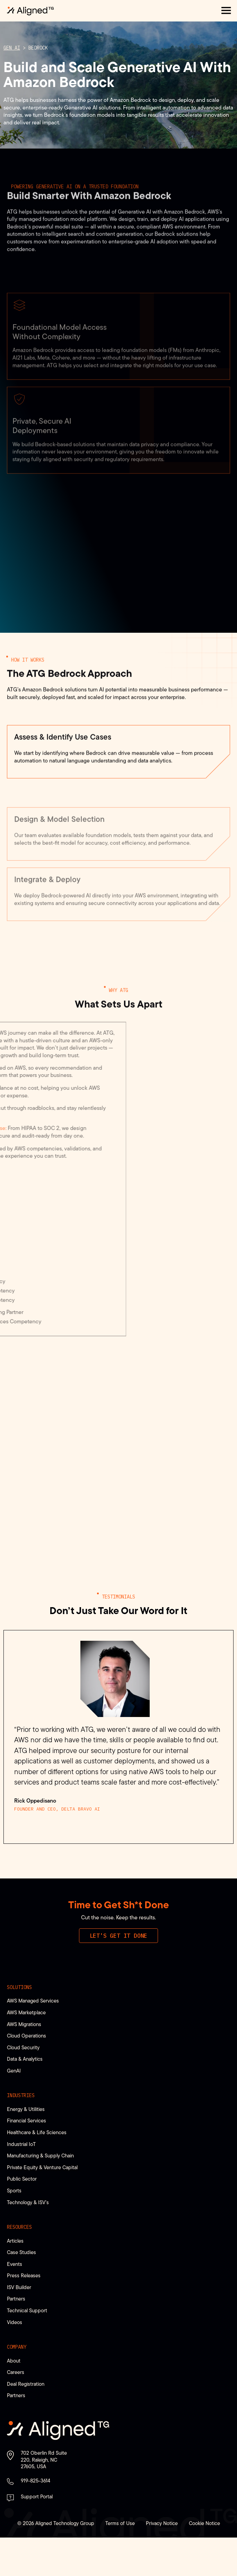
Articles (15, 2279)
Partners (16, 2337)
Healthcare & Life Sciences (37, 2170)
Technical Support (27, 2348)
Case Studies (21, 2290)
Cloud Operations (26, 2073)
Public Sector (22, 2217)
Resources (19, 2265)
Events (14, 2302)
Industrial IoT (21, 2182)
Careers (15, 2410)
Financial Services (26, 2159)
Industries (21, 2134)
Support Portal (37, 2535)
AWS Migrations (24, 2062)
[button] (226, 10)
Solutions (19, 2025)
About (13, 2398)
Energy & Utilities (26, 2147)
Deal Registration (25, 2422)
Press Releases (24, 2313)
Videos (14, 2360)
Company (16, 2385)
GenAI (14, 2108)
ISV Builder (19, 2325)
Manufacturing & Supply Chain (40, 2193)
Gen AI (11, 65)
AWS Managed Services (33, 2039)
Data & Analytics (25, 2097)
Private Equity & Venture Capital (42, 2205)
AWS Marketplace (26, 2050)
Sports (14, 2228)
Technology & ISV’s (28, 2240)
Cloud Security (23, 2085)
